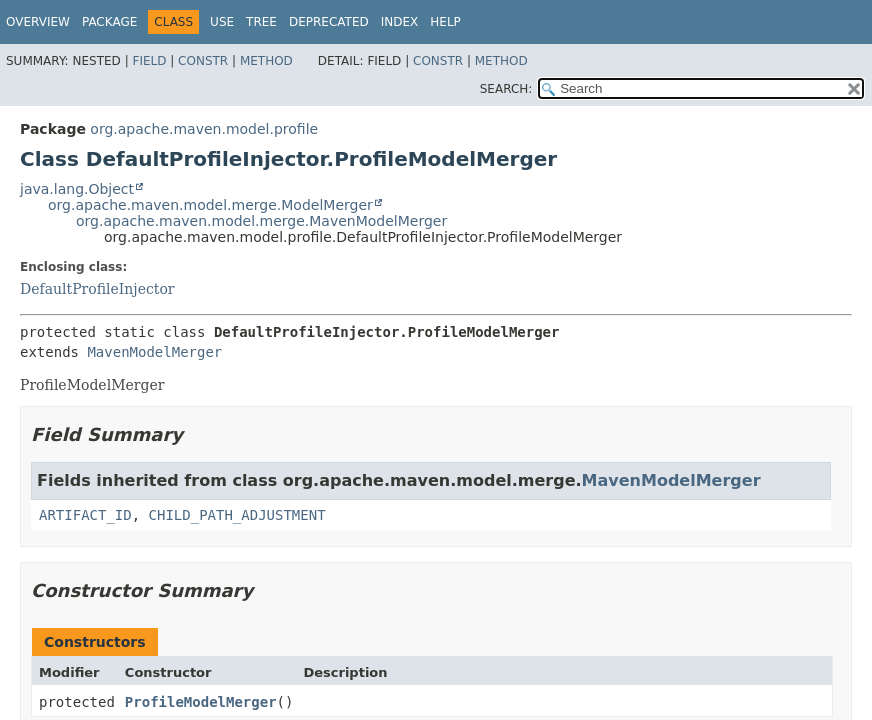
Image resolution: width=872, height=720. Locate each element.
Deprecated (329, 22)
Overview (38, 22)
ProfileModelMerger (201, 702)
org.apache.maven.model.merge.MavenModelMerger (261, 221)
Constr (203, 61)
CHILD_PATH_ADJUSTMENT (237, 515)
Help (445, 22)
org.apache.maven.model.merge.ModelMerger (210, 205)
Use (222, 22)
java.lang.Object (77, 189)
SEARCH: (506, 89)
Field (149, 61)
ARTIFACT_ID (85, 515)
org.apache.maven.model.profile (204, 129)
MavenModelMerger (154, 352)
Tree (261, 22)
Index (400, 22)
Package (109, 22)
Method (266, 61)
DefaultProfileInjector (97, 289)
